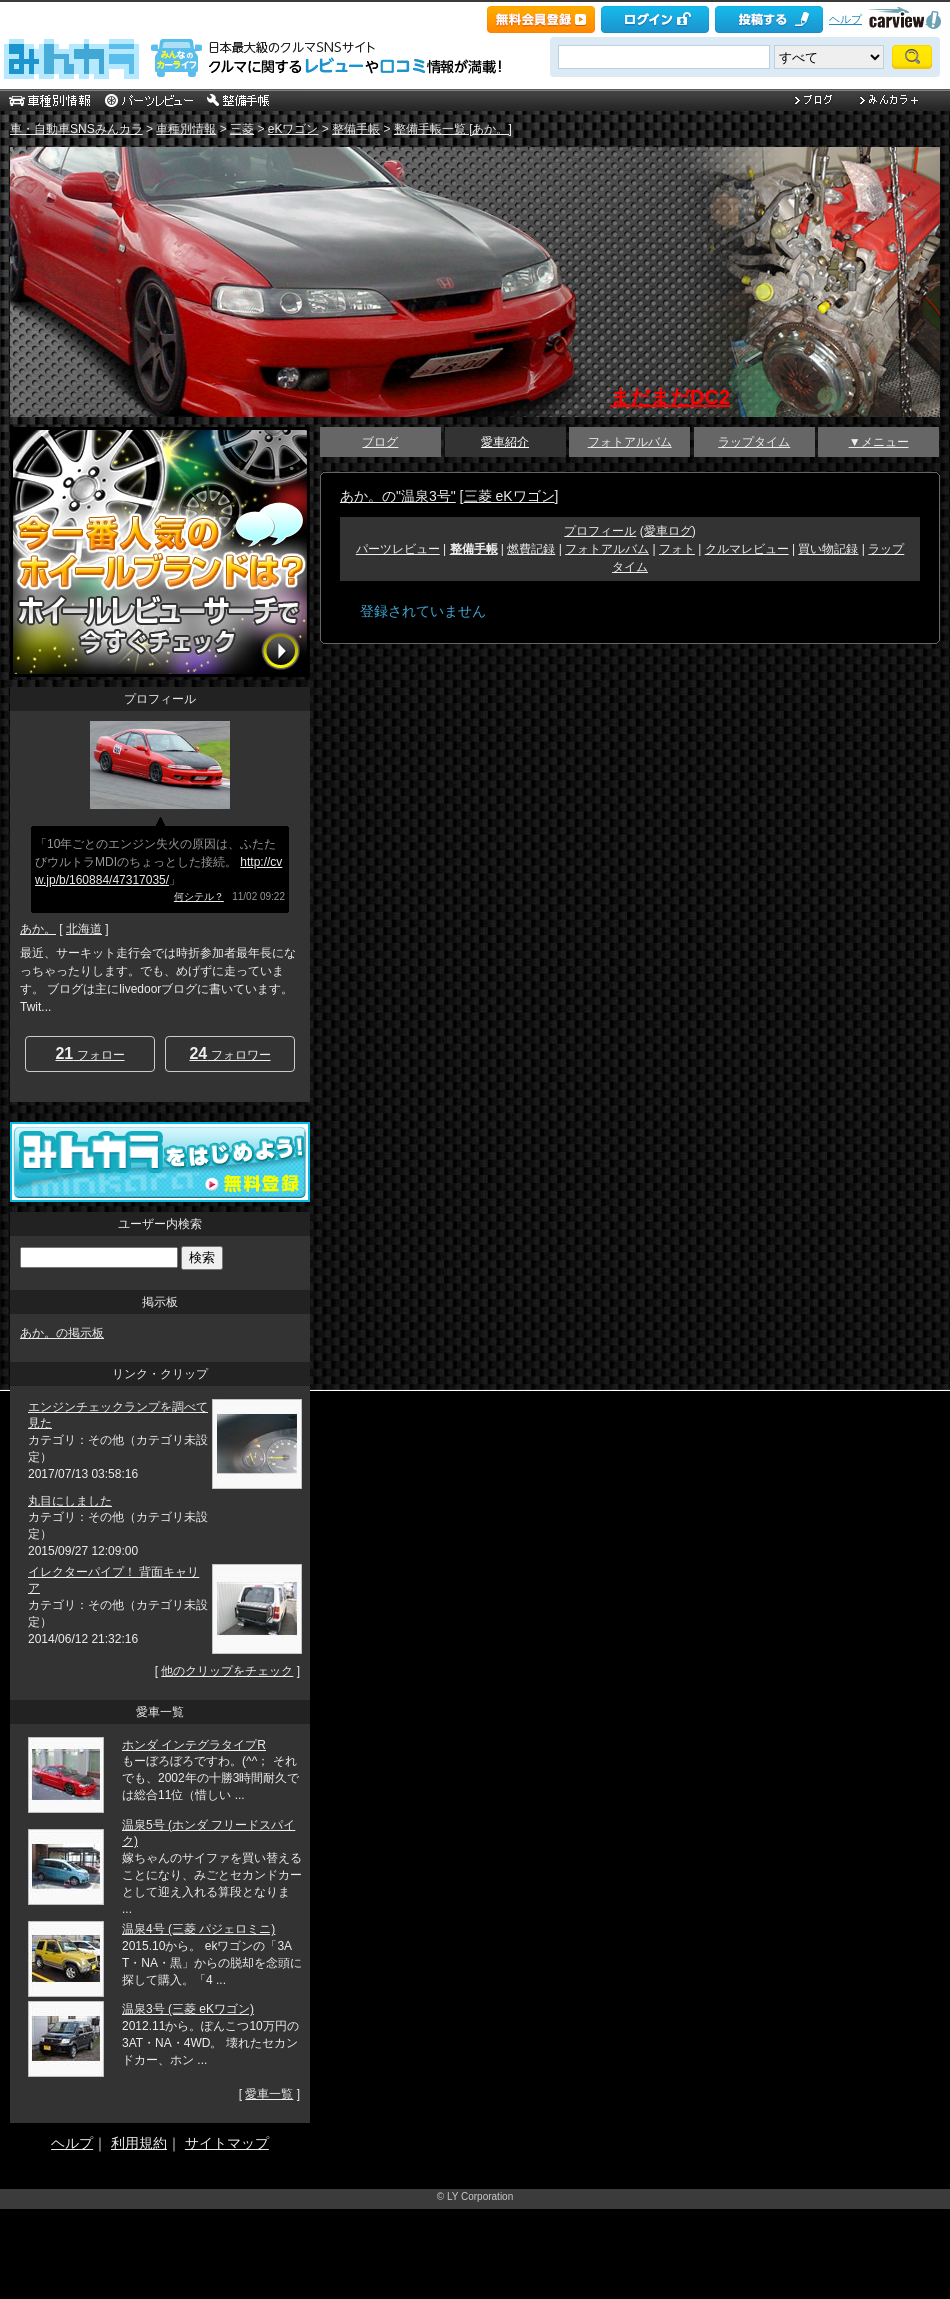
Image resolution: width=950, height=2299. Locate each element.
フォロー (89, 1053)
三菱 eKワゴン (509, 496)
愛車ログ (668, 531)
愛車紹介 (505, 442)
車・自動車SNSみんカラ (76, 129)
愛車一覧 (269, 2094)
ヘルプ (845, 19)
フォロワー (229, 1053)
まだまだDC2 (670, 397)
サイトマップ (227, 2143)
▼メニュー (879, 442)
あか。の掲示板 (62, 1333)
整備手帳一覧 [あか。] (453, 129)
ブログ (380, 442)
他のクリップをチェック (227, 1671)
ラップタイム (754, 442)
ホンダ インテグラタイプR (194, 1745)
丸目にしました (70, 1501)
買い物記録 (828, 549)
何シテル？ (199, 896)
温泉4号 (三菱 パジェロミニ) (198, 1929)
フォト (677, 549)
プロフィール (600, 531)
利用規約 (139, 2143)
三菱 (242, 129)
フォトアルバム (630, 442)
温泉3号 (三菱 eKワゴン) (188, 2009)
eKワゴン (293, 129)
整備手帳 (356, 129)
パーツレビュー (398, 549)
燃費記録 (531, 549)
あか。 (38, 929)
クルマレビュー (747, 549)
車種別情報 (186, 129)
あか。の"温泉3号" (398, 496)
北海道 (84, 929)
